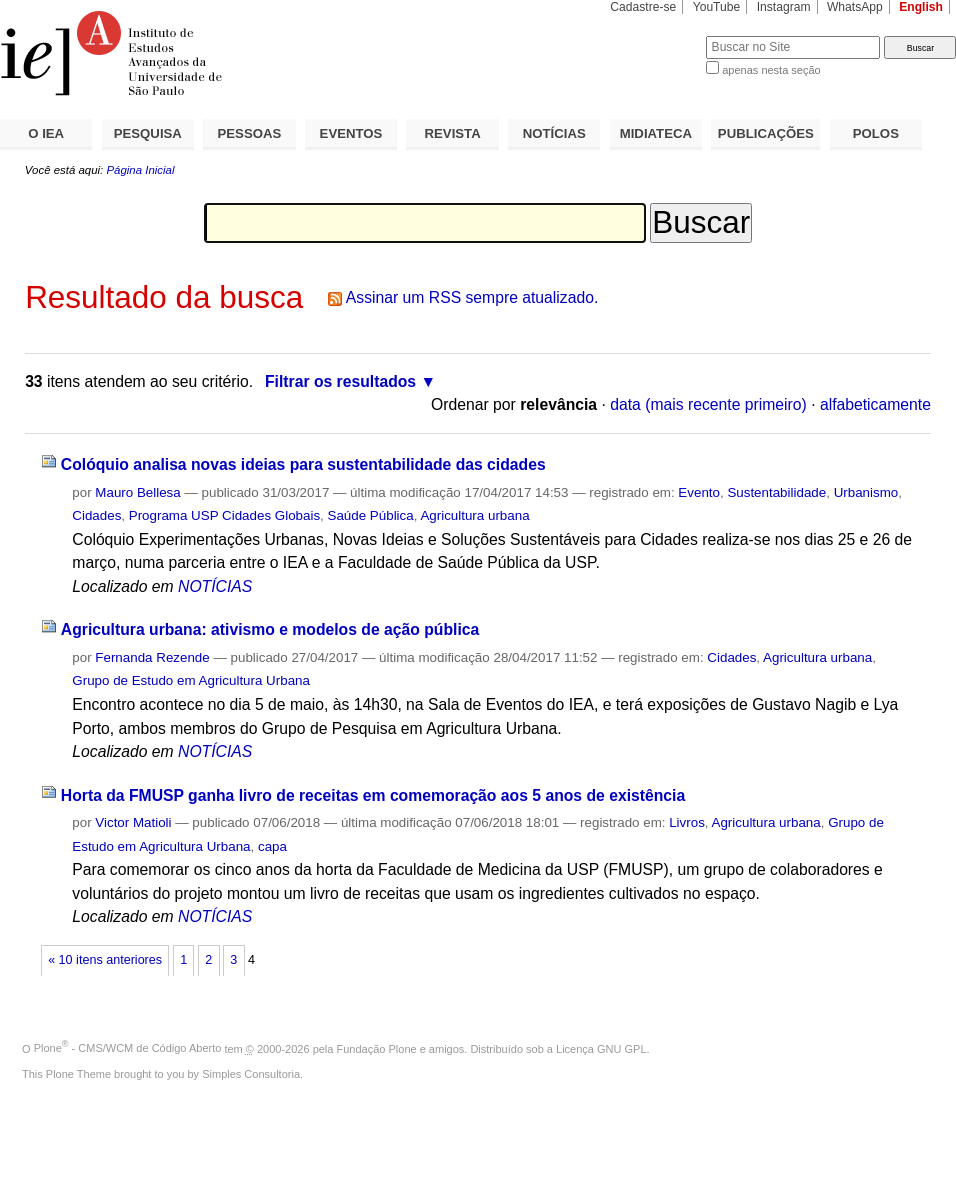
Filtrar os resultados (340, 381)
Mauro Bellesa (137, 492)
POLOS (876, 133)
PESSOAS (250, 133)
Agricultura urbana (474, 515)
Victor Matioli (133, 822)
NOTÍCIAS (554, 133)
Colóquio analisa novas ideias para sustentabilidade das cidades (303, 464)
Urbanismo (866, 492)
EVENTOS (351, 133)
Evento (699, 492)
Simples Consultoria (251, 1074)
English (921, 7)
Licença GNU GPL (601, 1048)
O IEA (46, 133)
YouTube (717, 7)
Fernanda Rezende (152, 657)
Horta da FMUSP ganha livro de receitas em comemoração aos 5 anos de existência (373, 795)
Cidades (96, 515)
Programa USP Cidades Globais (224, 515)
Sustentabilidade (776, 492)
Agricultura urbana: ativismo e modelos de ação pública (270, 629)
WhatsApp (855, 7)
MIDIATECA (656, 133)
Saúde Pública (371, 515)
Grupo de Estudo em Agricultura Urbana (191, 680)
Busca (657, 35)
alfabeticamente (875, 404)
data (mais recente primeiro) (708, 404)
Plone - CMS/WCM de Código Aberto (128, 1048)
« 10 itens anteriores (105, 960)
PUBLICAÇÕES (766, 133)
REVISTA (453, 133)
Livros (687, 822)
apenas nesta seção (771, 70)
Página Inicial (140, 170)
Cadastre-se (643, 7)
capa (272, 846)
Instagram (784, 7)
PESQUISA (148, 133)
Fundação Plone (377, 1048)
